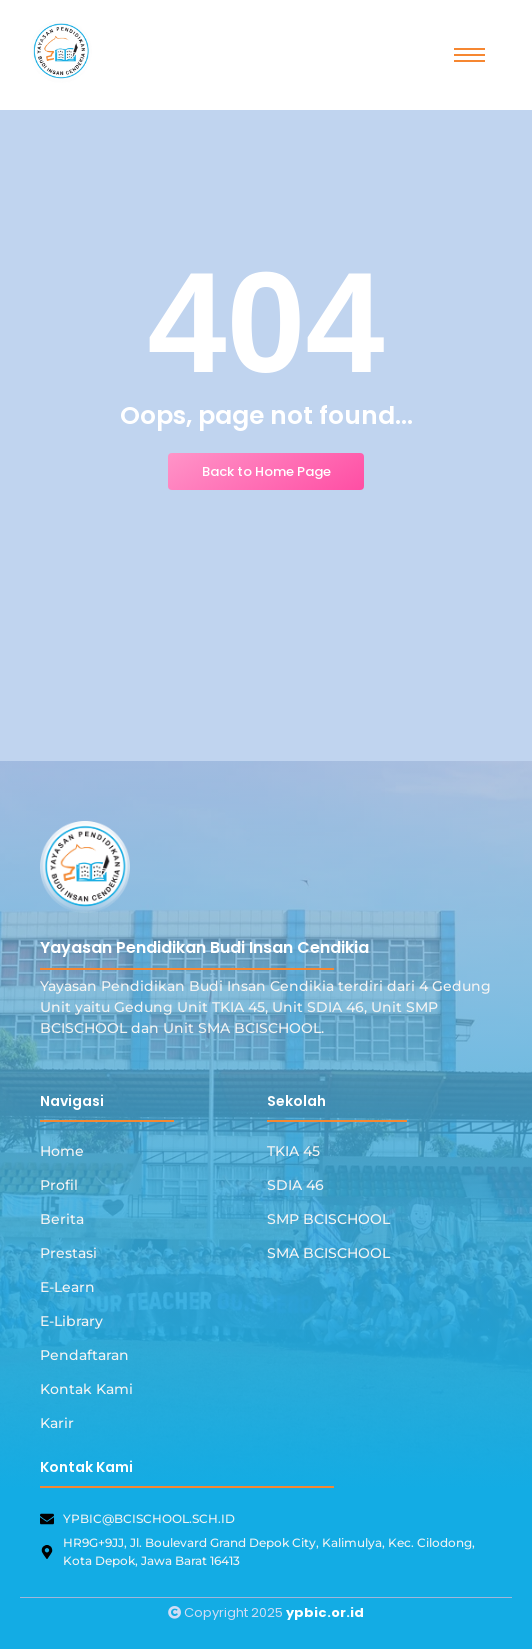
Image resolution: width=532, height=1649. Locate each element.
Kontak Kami (86, 1389)
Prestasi (68, 1253)
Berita (62, 1219)
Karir (57, 1423)
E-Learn (67, 1287)
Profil (59, 1185)
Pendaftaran (84, 1355)
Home (62, 1151)
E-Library (71, 1321)
